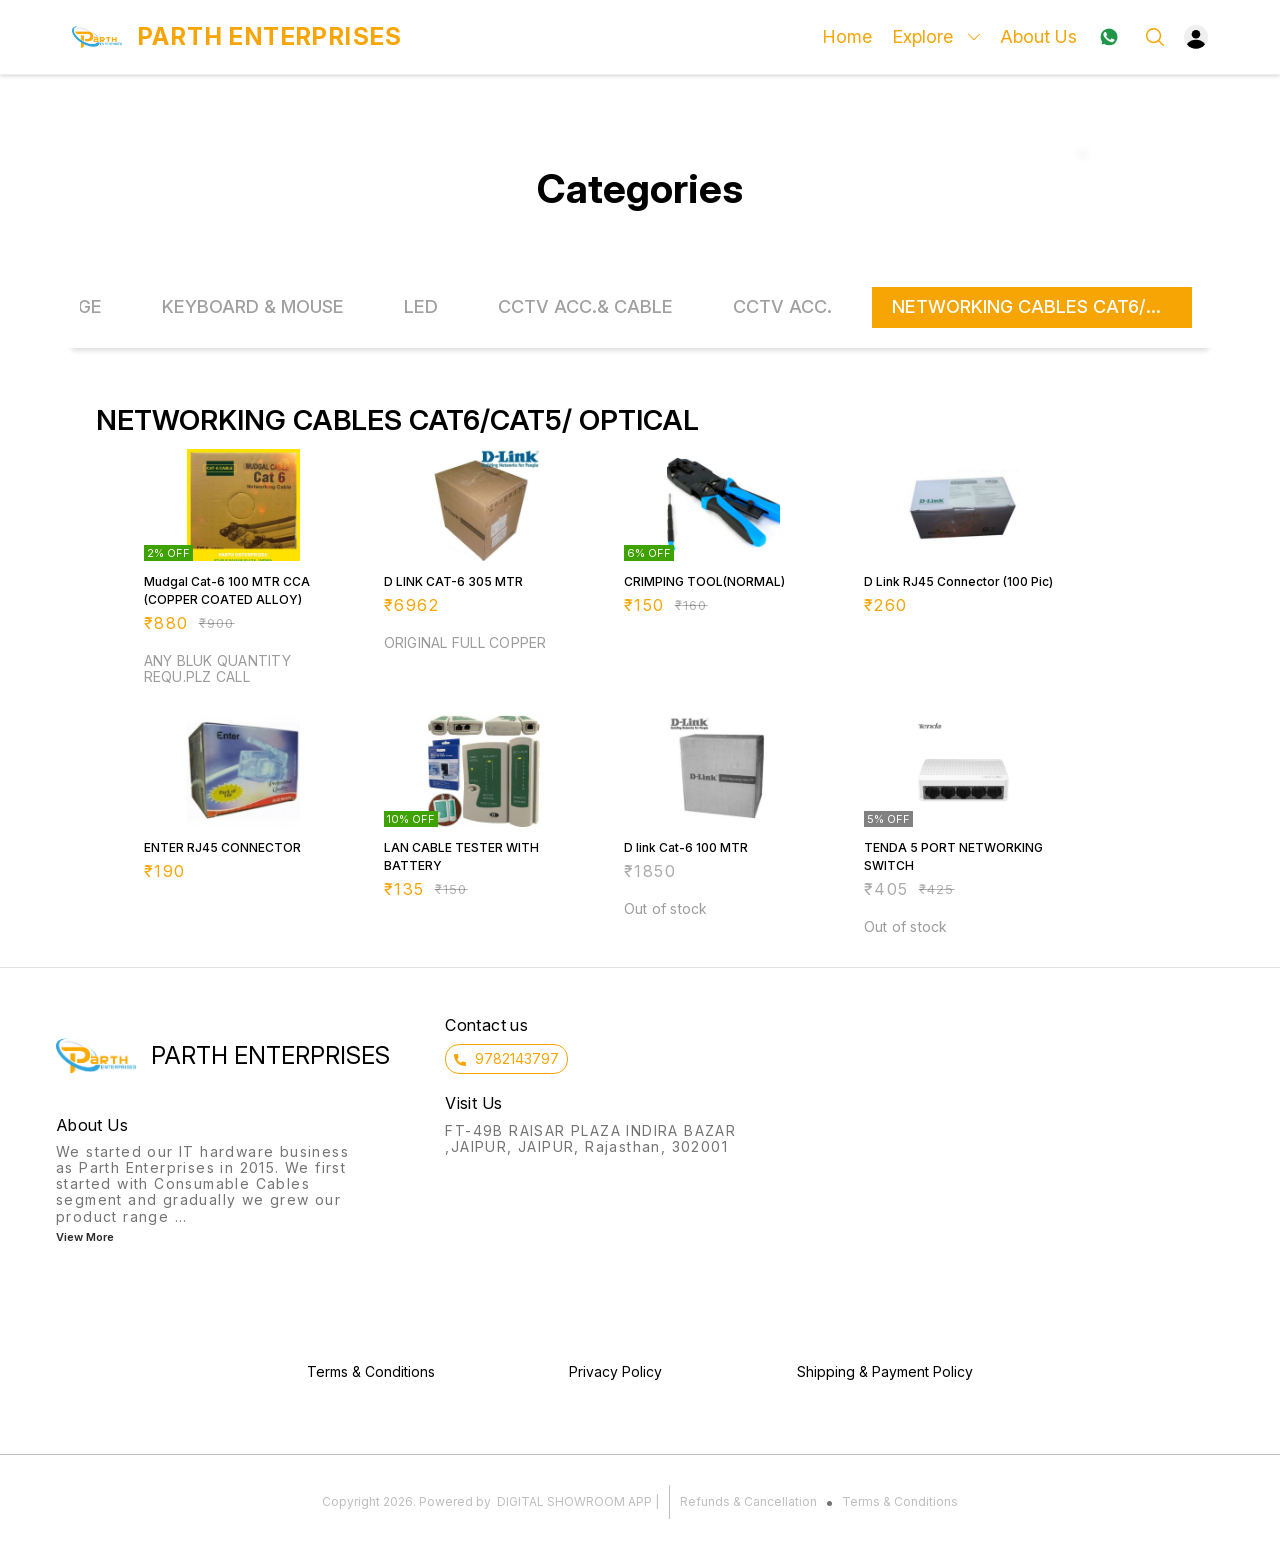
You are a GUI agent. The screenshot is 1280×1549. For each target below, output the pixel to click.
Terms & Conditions (900, 1501)
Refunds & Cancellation (748, 1501)
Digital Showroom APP (574, 1501)
